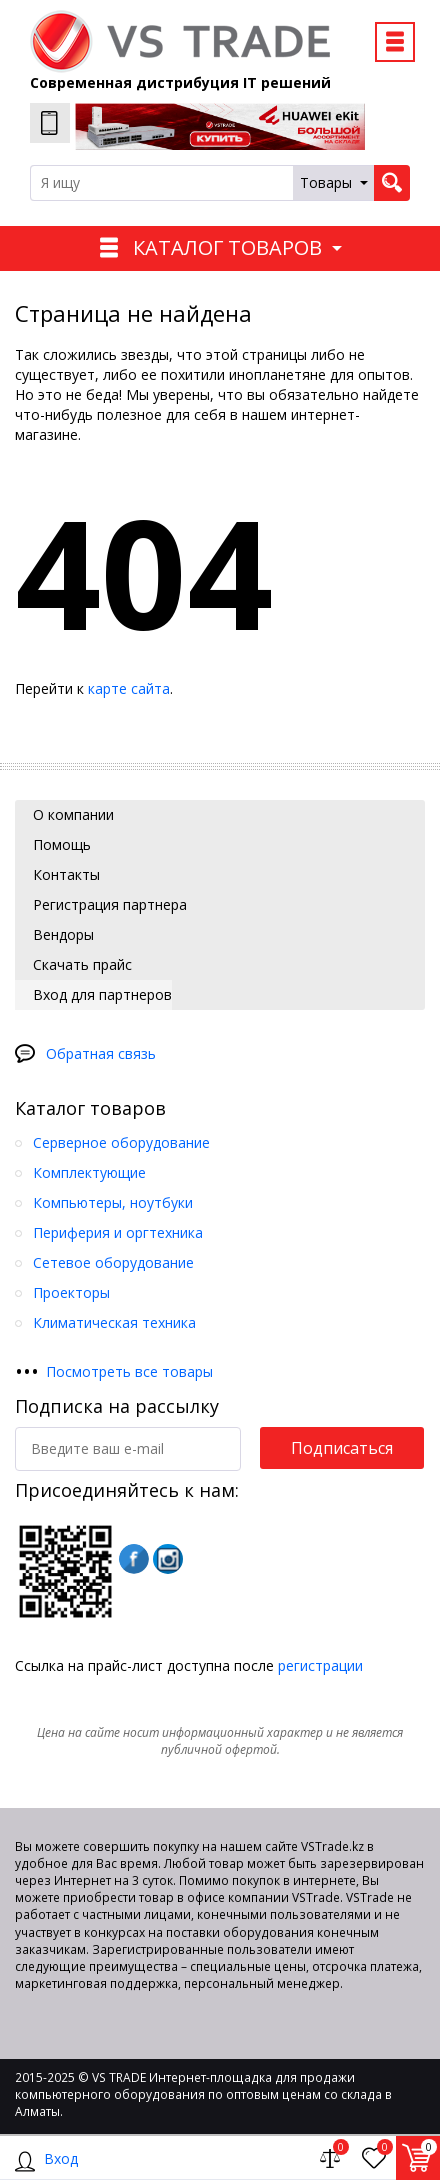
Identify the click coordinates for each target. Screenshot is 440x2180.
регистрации (320, 1665)
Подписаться (342, 1448)
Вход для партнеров (100, 994)
